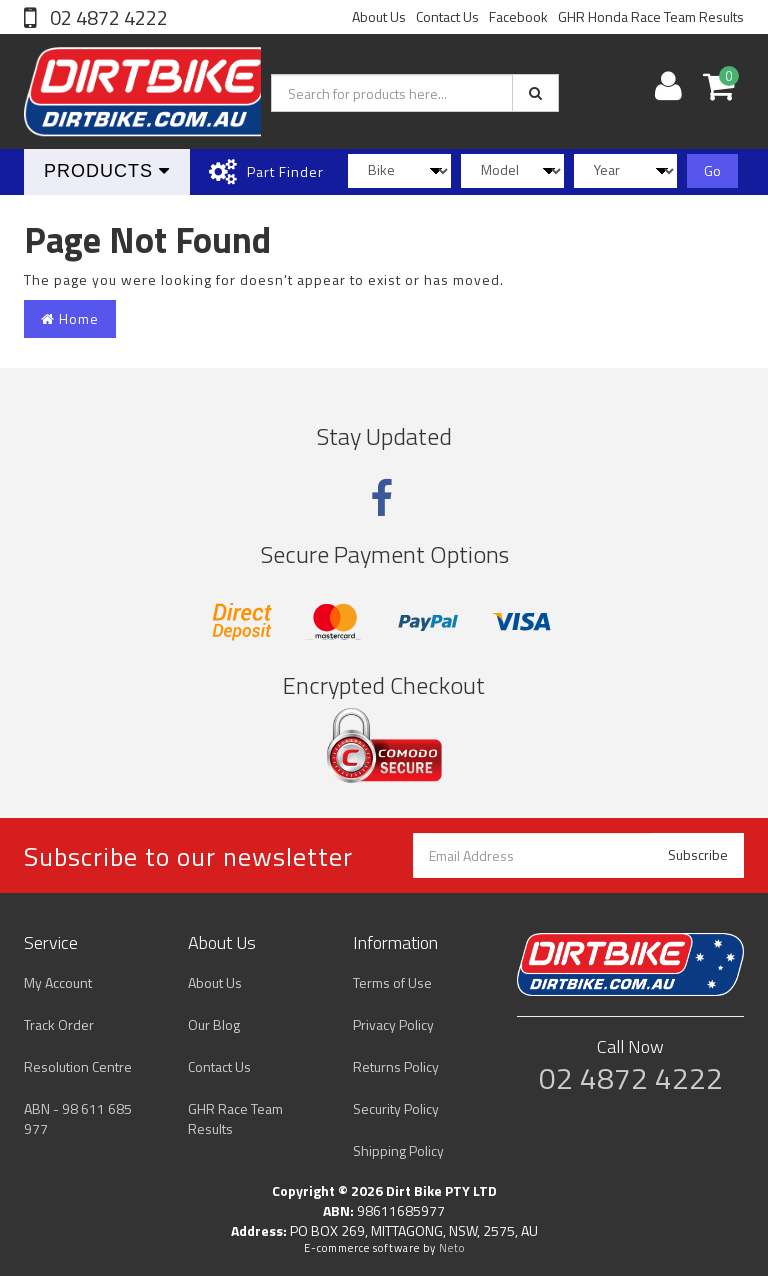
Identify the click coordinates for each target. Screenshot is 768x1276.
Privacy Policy (393, 1024)
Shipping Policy (398, 1150)
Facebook (518, 16)
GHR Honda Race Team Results (651, 16)
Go (712, 170)
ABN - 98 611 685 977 (78, 1118)
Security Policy (396, 1108)
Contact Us (447, 16)
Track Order (59, 1024)
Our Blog (214, 1024)
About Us (379, 16)
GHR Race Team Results (235, 1118)
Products (107, 171)
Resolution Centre (78, 1066)
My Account (58, 982)
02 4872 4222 (107, 17)
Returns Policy (396, 1066)
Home (70, 318)
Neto (452, 1248)
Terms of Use (392, 982)
